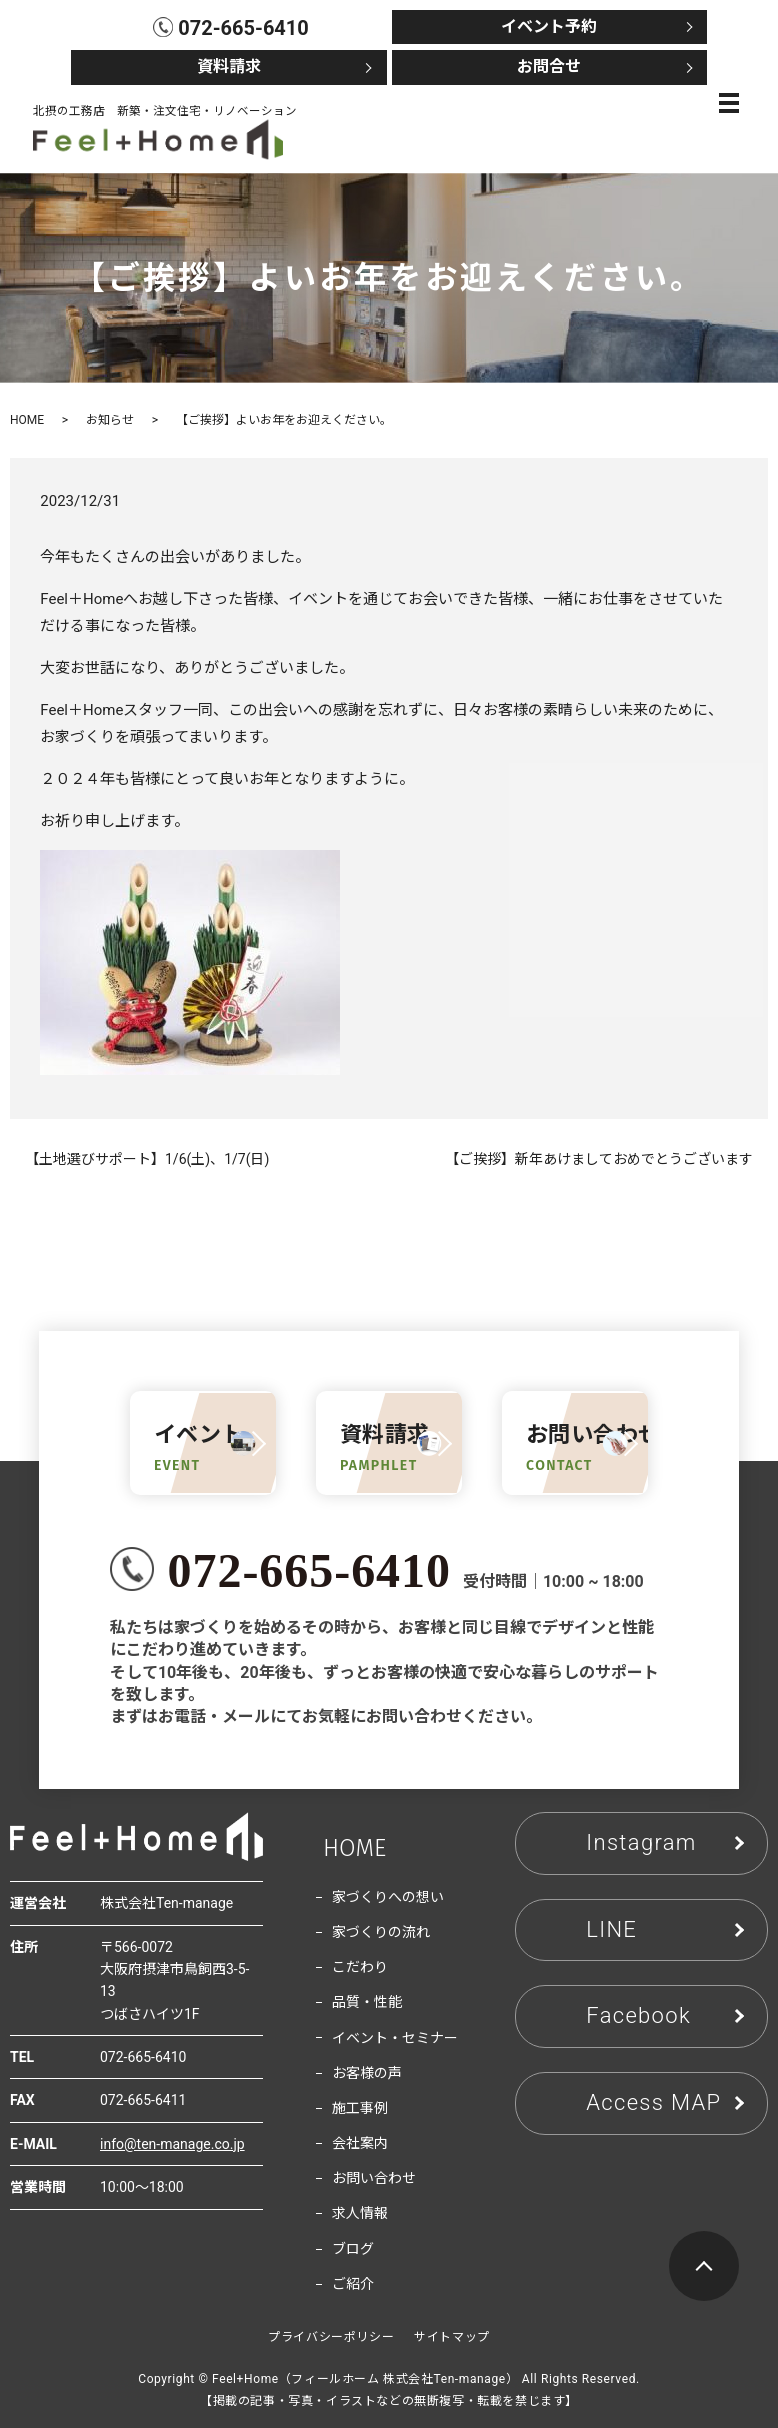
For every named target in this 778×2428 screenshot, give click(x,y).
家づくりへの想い (388, 1897)
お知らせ (110, 420)
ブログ (353, 2249)
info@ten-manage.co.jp (172, 2144)
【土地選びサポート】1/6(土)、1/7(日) (147, 1159)
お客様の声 (367, 2073)
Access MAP (653, 2102)
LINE (611, 1929)
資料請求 (229, 66)
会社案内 (360, 2143)
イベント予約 (549, 26)
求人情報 (360, 2213)
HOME (27, 420)
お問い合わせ (374, 2178)
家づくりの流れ (381, 1932)
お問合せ (549, 66)
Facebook (638, 2015)
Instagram (641, 1842)
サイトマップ (452, 2337)
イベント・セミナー (395, 2038)
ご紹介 (353, 2284)
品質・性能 (367, 2002)
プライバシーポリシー (331, 2337)
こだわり (360, 1967)
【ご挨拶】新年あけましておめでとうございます (599, 1159)
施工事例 (360, 2108)
